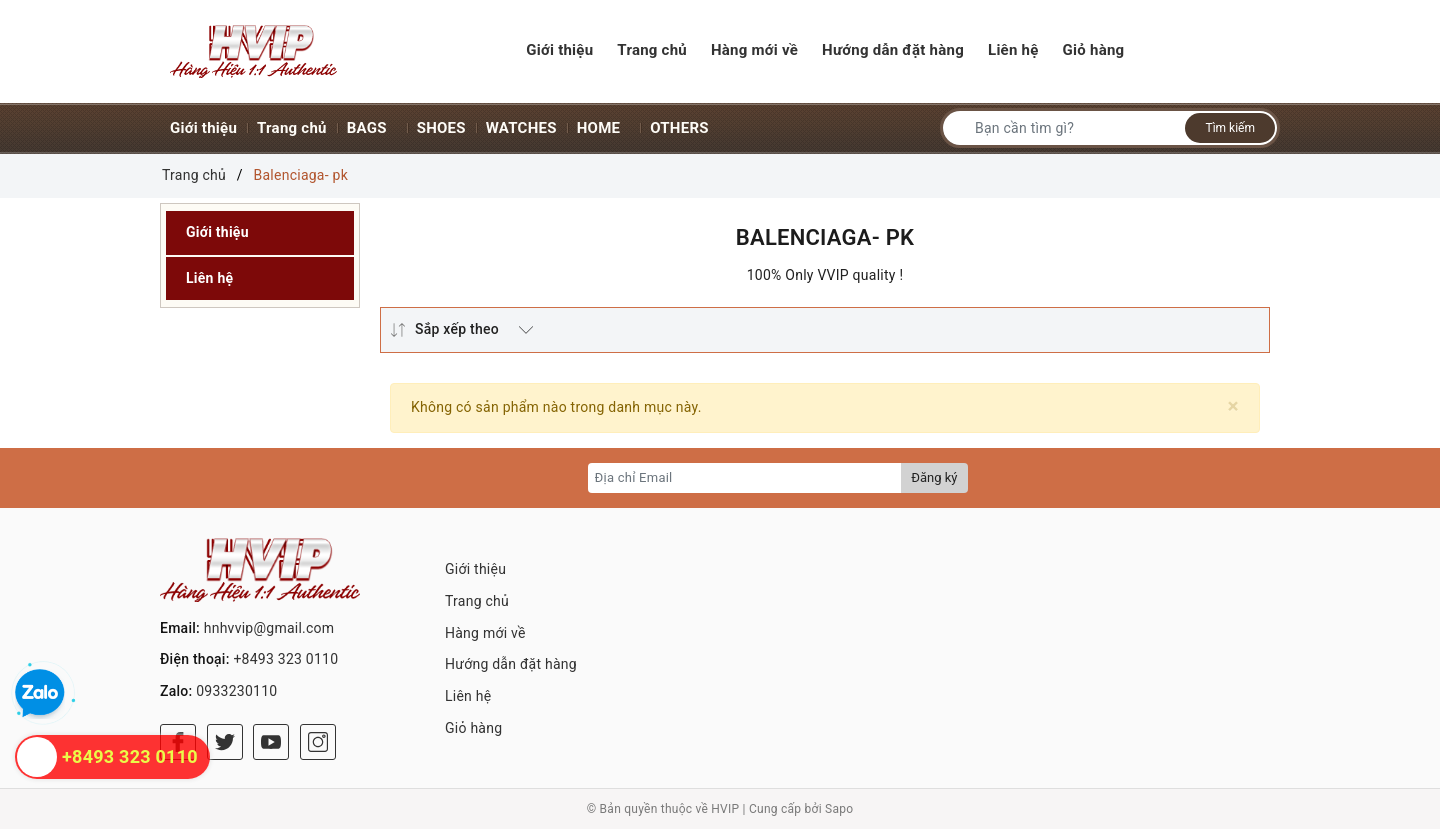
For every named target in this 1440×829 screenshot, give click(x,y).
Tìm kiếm (1230, 128)
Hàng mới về (485, 633)
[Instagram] (318, 742)
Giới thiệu (217, 232)
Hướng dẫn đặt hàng (511, 664)
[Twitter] (225, 742)
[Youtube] (271, 742)
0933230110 (236, 691)
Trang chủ (477, 601)
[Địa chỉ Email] (745, 478)
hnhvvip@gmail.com (269, 628)
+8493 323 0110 (285, 659)
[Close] (1233, 406)
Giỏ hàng (473, 728)
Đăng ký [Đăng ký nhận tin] (934, 477)
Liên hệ (209, 278)
